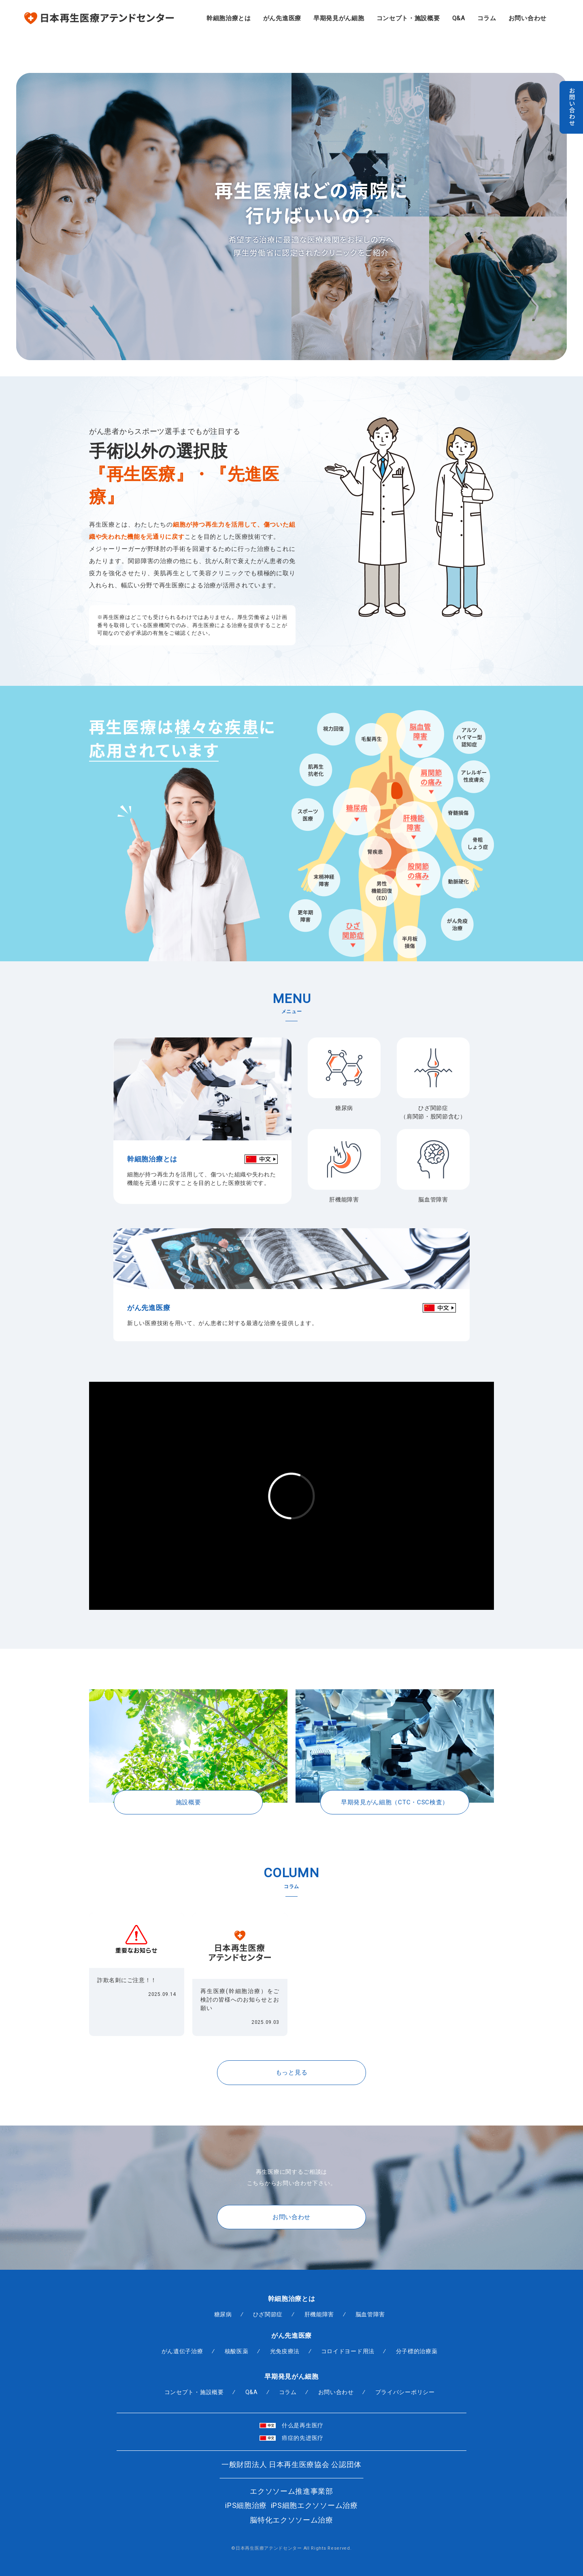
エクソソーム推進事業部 (291, 2491)
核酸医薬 (237, 2351)
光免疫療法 (285, 2351)
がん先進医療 (282, 18)
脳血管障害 (370, 2314)
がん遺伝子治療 (182, 2351)
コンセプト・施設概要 (408, 18)
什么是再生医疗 (291, 2425)
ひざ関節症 (268, 2314)
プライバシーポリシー (405, 2392)
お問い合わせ (528, 18)
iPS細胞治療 (246, 2505)
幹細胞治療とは (228, 18)
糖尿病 (223, 2314)
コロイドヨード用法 (347, 2351)
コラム (486, 18)
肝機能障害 (319, 2314)
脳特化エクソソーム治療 (291, 2520)
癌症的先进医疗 (291, 2438)
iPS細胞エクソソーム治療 (314, 2505)
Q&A (458, 18)
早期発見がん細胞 (338, 18)
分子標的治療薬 (416, 2351)
